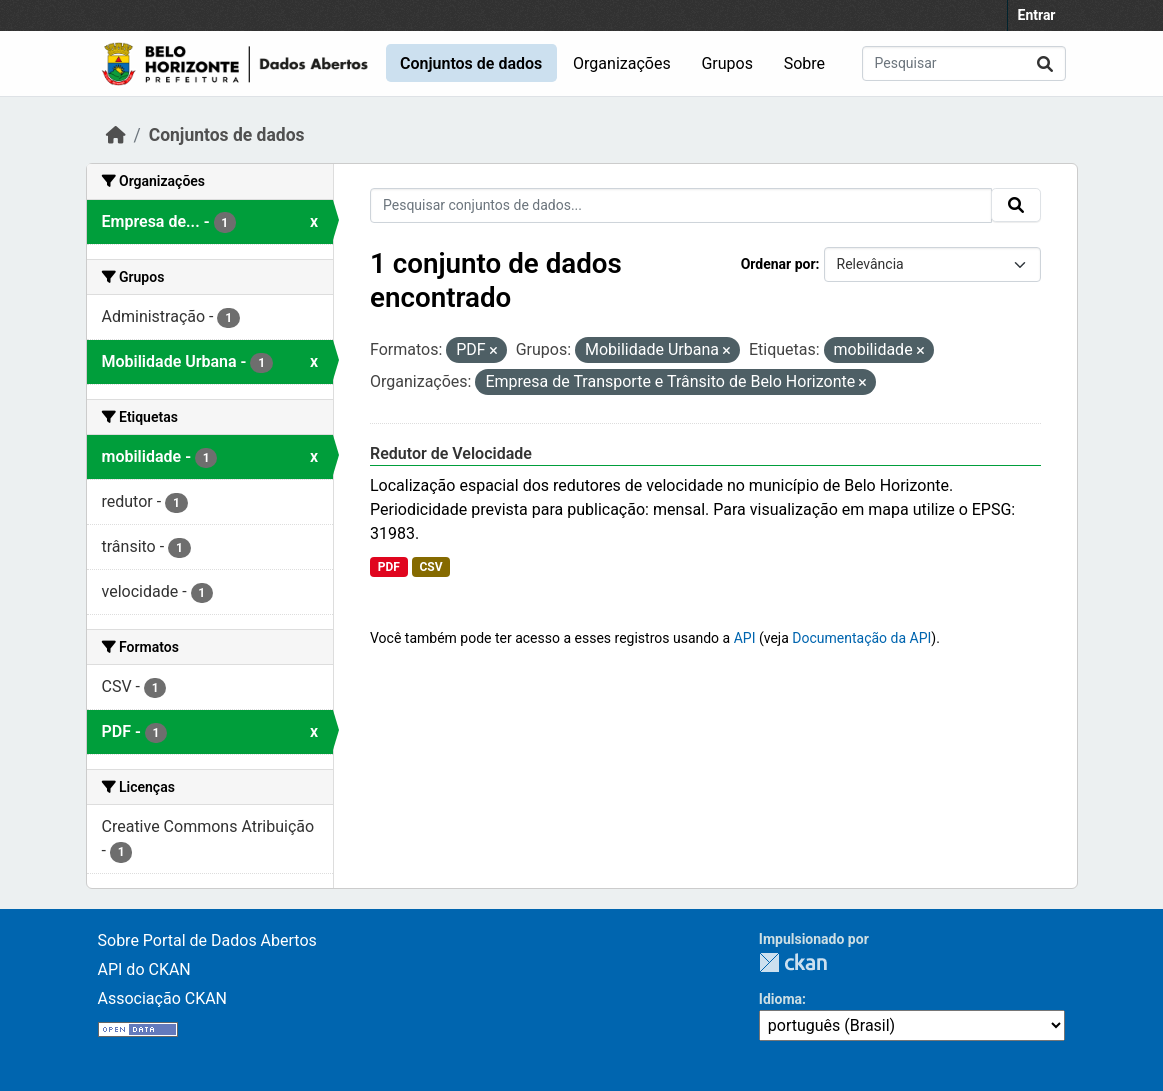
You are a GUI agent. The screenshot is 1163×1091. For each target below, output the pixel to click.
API (745, 638)
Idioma (780, 999)
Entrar (1037, 15)
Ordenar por (778, 264)
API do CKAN (144, 969)
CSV (430, 567)
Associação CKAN (163, 998)
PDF (389, 567)
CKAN (793, 962)
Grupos (727, 63)
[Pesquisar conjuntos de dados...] (964, 63)
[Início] (116, 135)
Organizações (622, 63)
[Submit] (1045, 63)
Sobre (804, 63)
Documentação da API (861, 638)
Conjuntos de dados (471, 63)
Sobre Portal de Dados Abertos (207, 940)
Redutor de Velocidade (451, 453)
